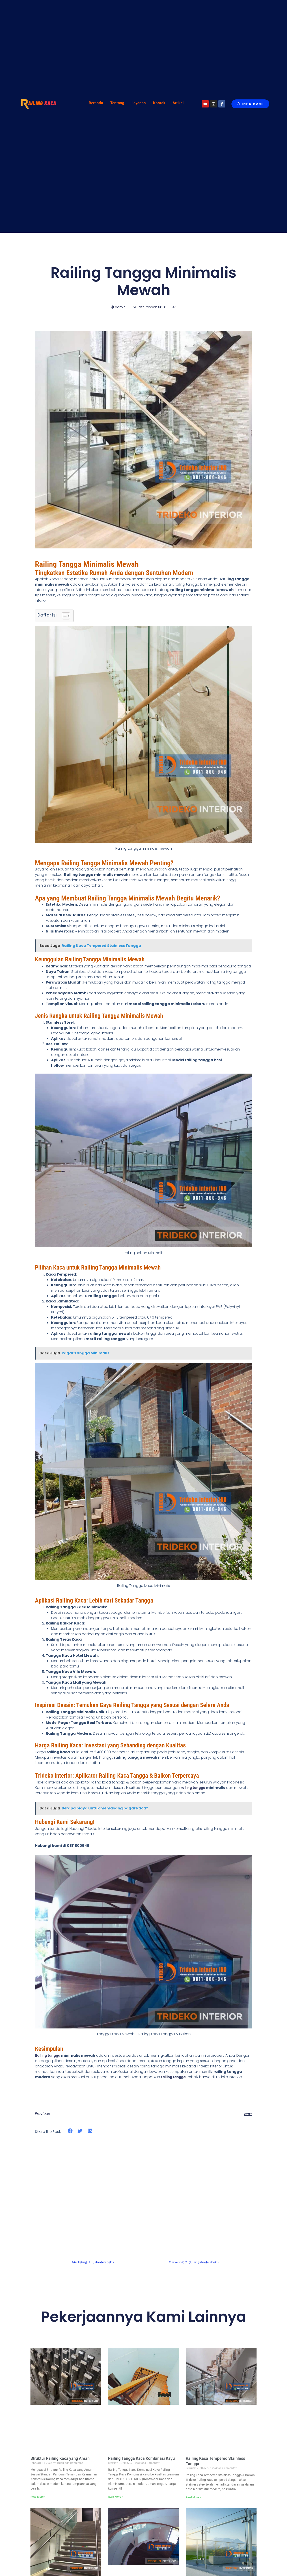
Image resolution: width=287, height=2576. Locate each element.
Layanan (139, 103)
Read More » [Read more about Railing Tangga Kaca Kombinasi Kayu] (115, 2497)
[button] (70, 2131)
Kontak (159, 103)
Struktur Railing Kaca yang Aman (60, 2458)
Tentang (117, 103)
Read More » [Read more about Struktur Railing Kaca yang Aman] (37, 2497)
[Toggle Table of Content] (64, 616)
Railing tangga (49, 2055)
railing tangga (195, 1787)
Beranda (96, 103)
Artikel (178, 103)
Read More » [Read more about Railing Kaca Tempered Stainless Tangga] (193, 2497)
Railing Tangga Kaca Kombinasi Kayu (141, 2458)
